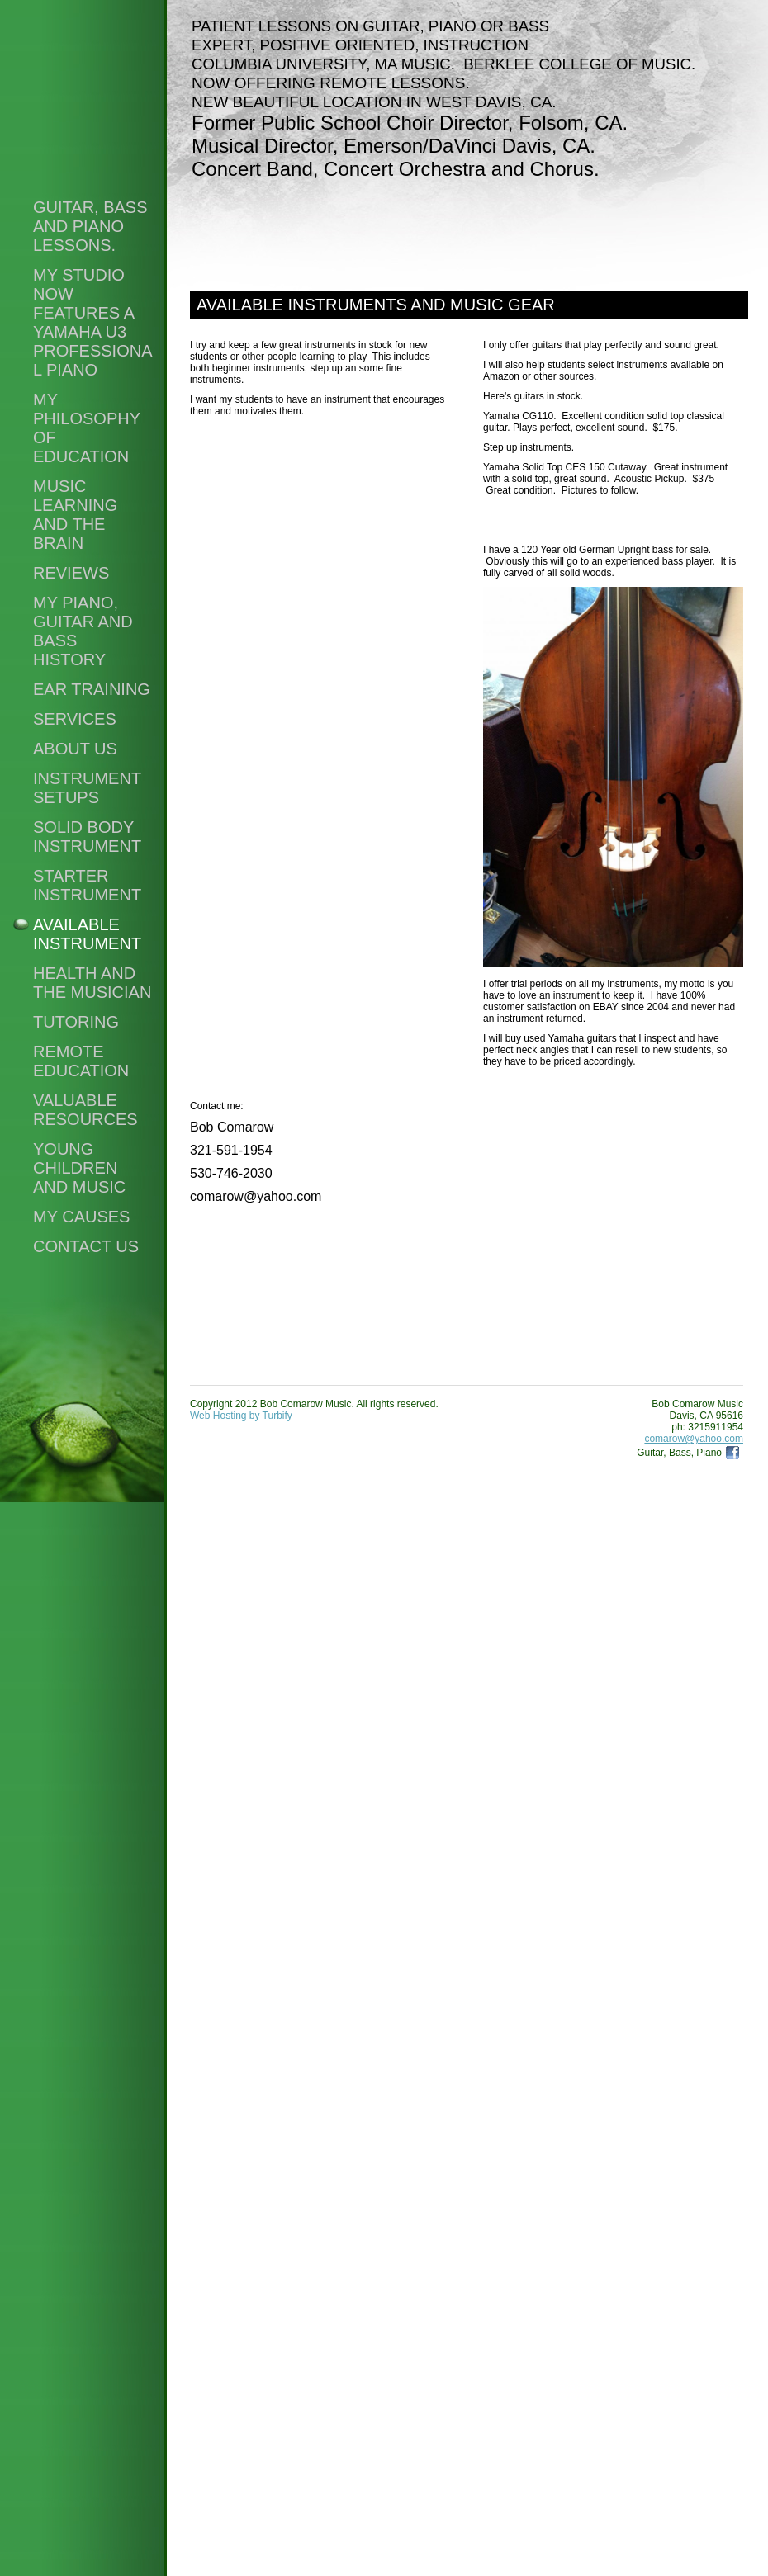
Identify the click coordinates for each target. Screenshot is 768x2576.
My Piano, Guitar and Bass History (83, 631)
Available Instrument (87, 933)
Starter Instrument (87, 885)
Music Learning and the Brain (75, 514)
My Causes (81, 1217)
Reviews (71, 573)
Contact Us (86, 1246)
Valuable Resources (85, 1109)
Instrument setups (87, 787)
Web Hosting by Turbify (241, 1415)
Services (74, 719)
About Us (75, 749)
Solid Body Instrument (87, 836)
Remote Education (81, 1061)
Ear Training (91, 689)
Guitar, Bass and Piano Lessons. (90, 226)
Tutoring (76, 1022)
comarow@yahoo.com (693, 1438)
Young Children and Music (79, 1168)
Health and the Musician (92, 982)
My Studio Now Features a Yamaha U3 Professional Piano (92, 322)
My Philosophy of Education (86, 428)
